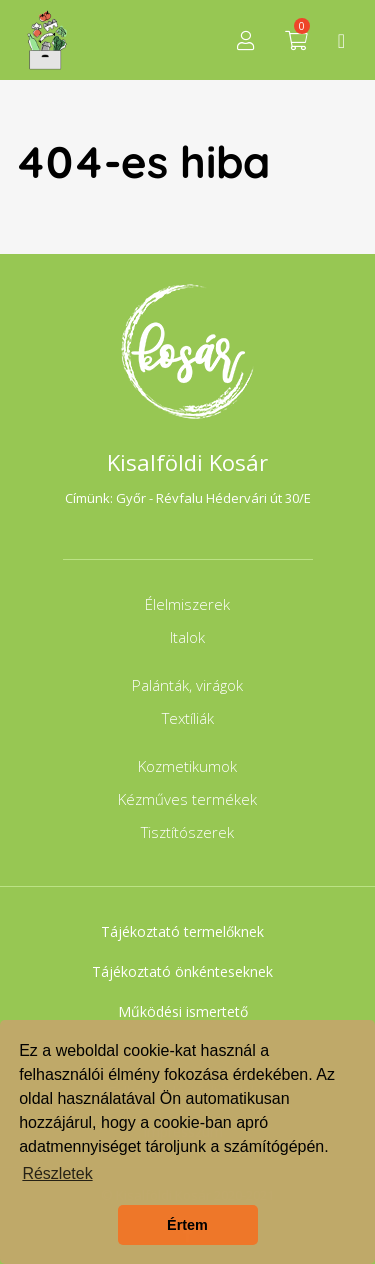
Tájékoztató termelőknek (182, 931)
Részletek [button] (57, 1173)
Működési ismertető (183, 1011)
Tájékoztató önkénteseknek (182, 971)
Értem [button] (187, 1225)
